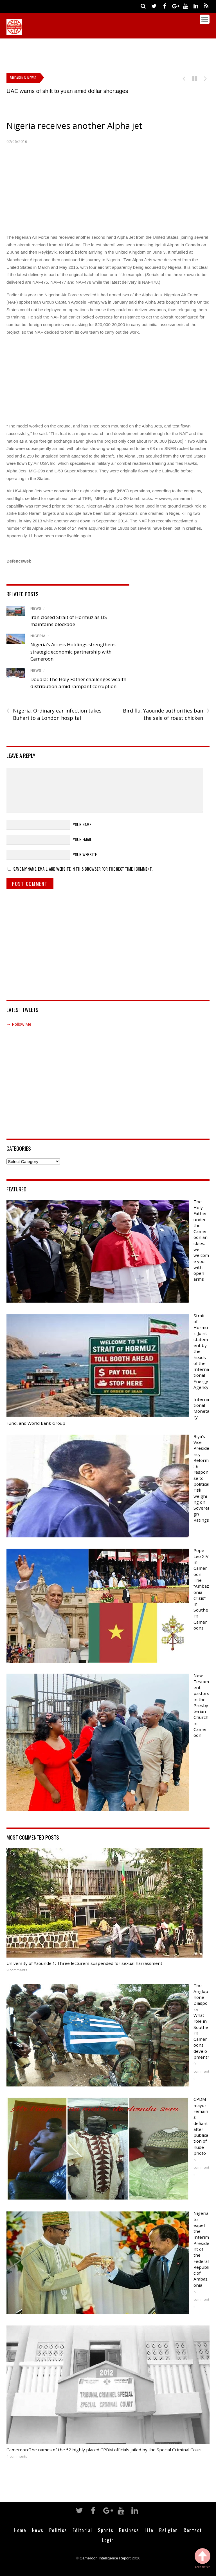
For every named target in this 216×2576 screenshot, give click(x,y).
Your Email (82, 839)
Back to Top (202, 2558)
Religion (168, 2530)
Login (108, 2539)
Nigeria (38, 636)
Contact (193, 2530)
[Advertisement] (108, 54)
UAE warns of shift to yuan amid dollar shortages (67, 91)
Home (20, 2530)
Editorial (82, 2530)
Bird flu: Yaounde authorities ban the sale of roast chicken (166, 714)
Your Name (82, 824)
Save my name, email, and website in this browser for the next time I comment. (82, 869)
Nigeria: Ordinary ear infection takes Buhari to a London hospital (54, 714)
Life (149, 2530)
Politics (58, 2530)
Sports (105, 2530)
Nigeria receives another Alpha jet (74, 125)
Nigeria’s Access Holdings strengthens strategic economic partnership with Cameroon (73, 651)
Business (129, 2530)
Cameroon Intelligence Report (105, 2558)
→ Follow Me (19, 1024)
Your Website (85, 854)
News (35, 608)
